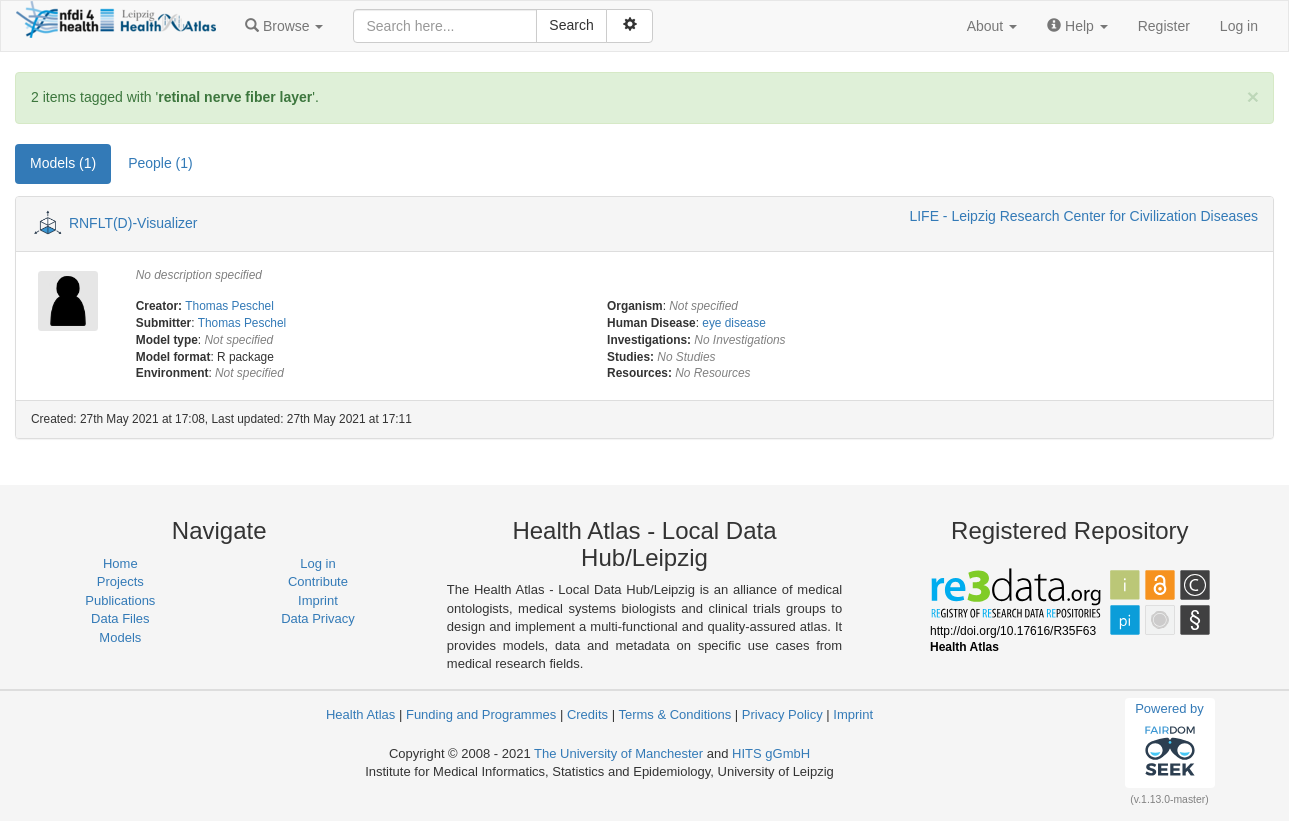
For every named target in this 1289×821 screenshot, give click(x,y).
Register (1164, 26)
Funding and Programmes (481, 714)
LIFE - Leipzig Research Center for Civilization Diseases (1083, 216)
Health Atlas (360, 714)
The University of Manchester (618, 753)
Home (120, 563)
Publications (120, 600)
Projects (120, 581)
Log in (1239, 26)
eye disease (733, 323)
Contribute (318, 581)
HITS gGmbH (771, 753)
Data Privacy (318, 618)
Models (120, 637)
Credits (587, 714)
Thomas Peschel (229, 306)
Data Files (120, 618)
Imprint (318, 600)
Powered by (1169, 742)
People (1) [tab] (160, 163)
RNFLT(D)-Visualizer (133, 223)
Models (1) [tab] (63, 163)
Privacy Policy (782, 714)
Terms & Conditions (674, 714)
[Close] (1253, 96)
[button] (284, 26)
